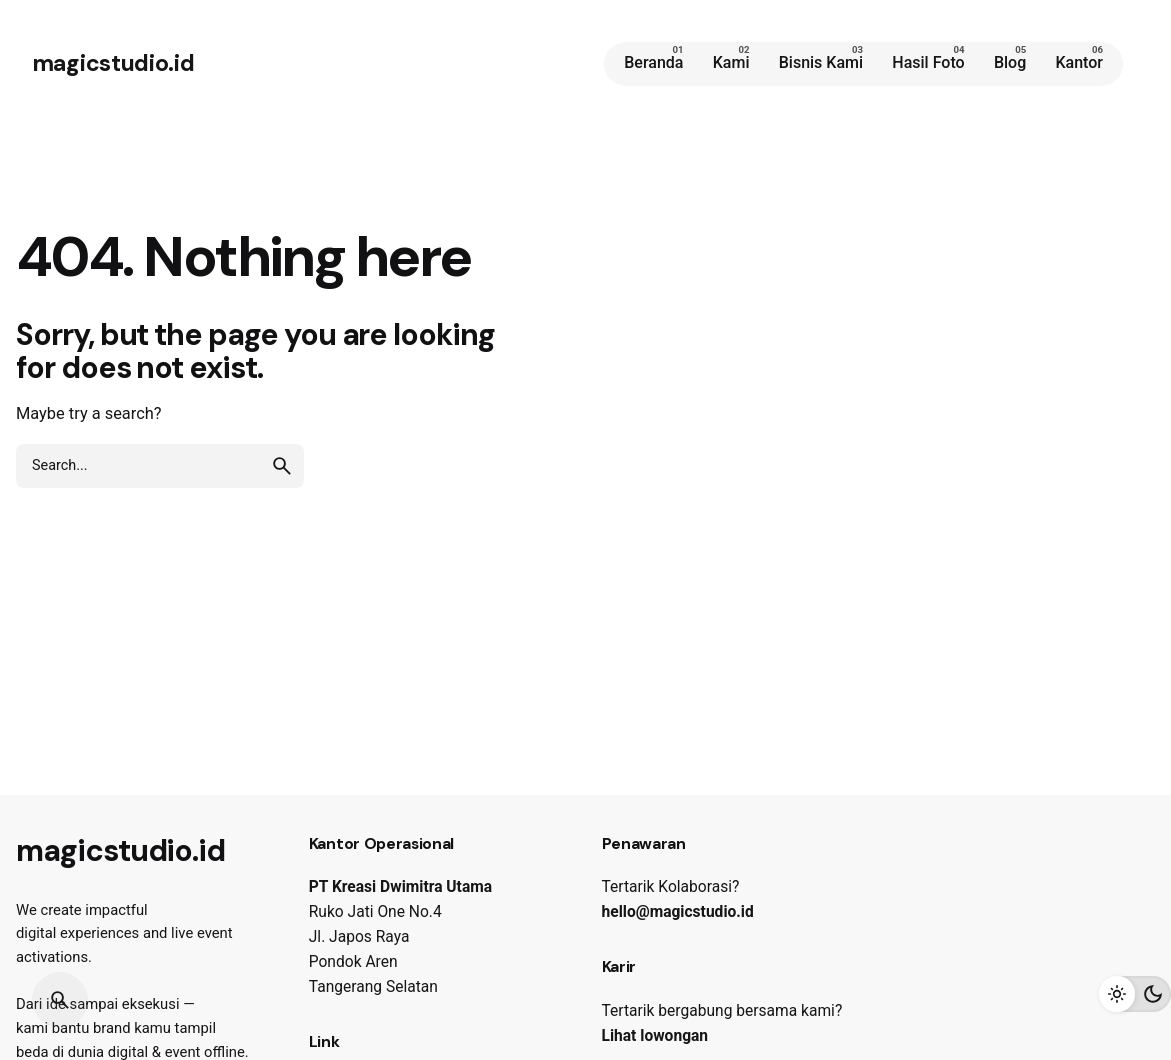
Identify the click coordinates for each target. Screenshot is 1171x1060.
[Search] (60, 1000)
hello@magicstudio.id (678, 912)
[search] (282, 466)
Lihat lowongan (655, 1036)
